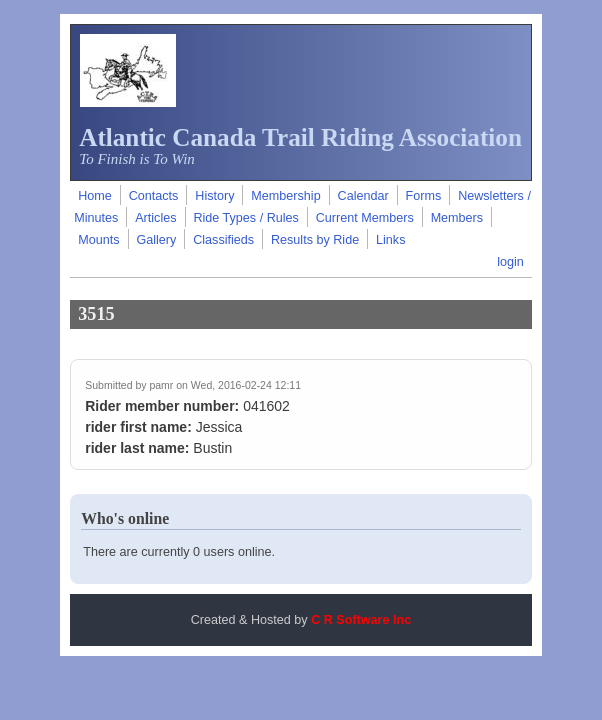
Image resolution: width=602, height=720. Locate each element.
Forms (424, 196)
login (510, 262)
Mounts (98, 240)
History (214, 196)
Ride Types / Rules (245, 218)
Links (390, 240)
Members (457, 218)
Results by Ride (315, 240)
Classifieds (223, 240)
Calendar (363, 196)
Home (95, 196)
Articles (155, 218)
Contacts (154, 196)
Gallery (156, 240)
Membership (285, 196)
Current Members (365, 218)
